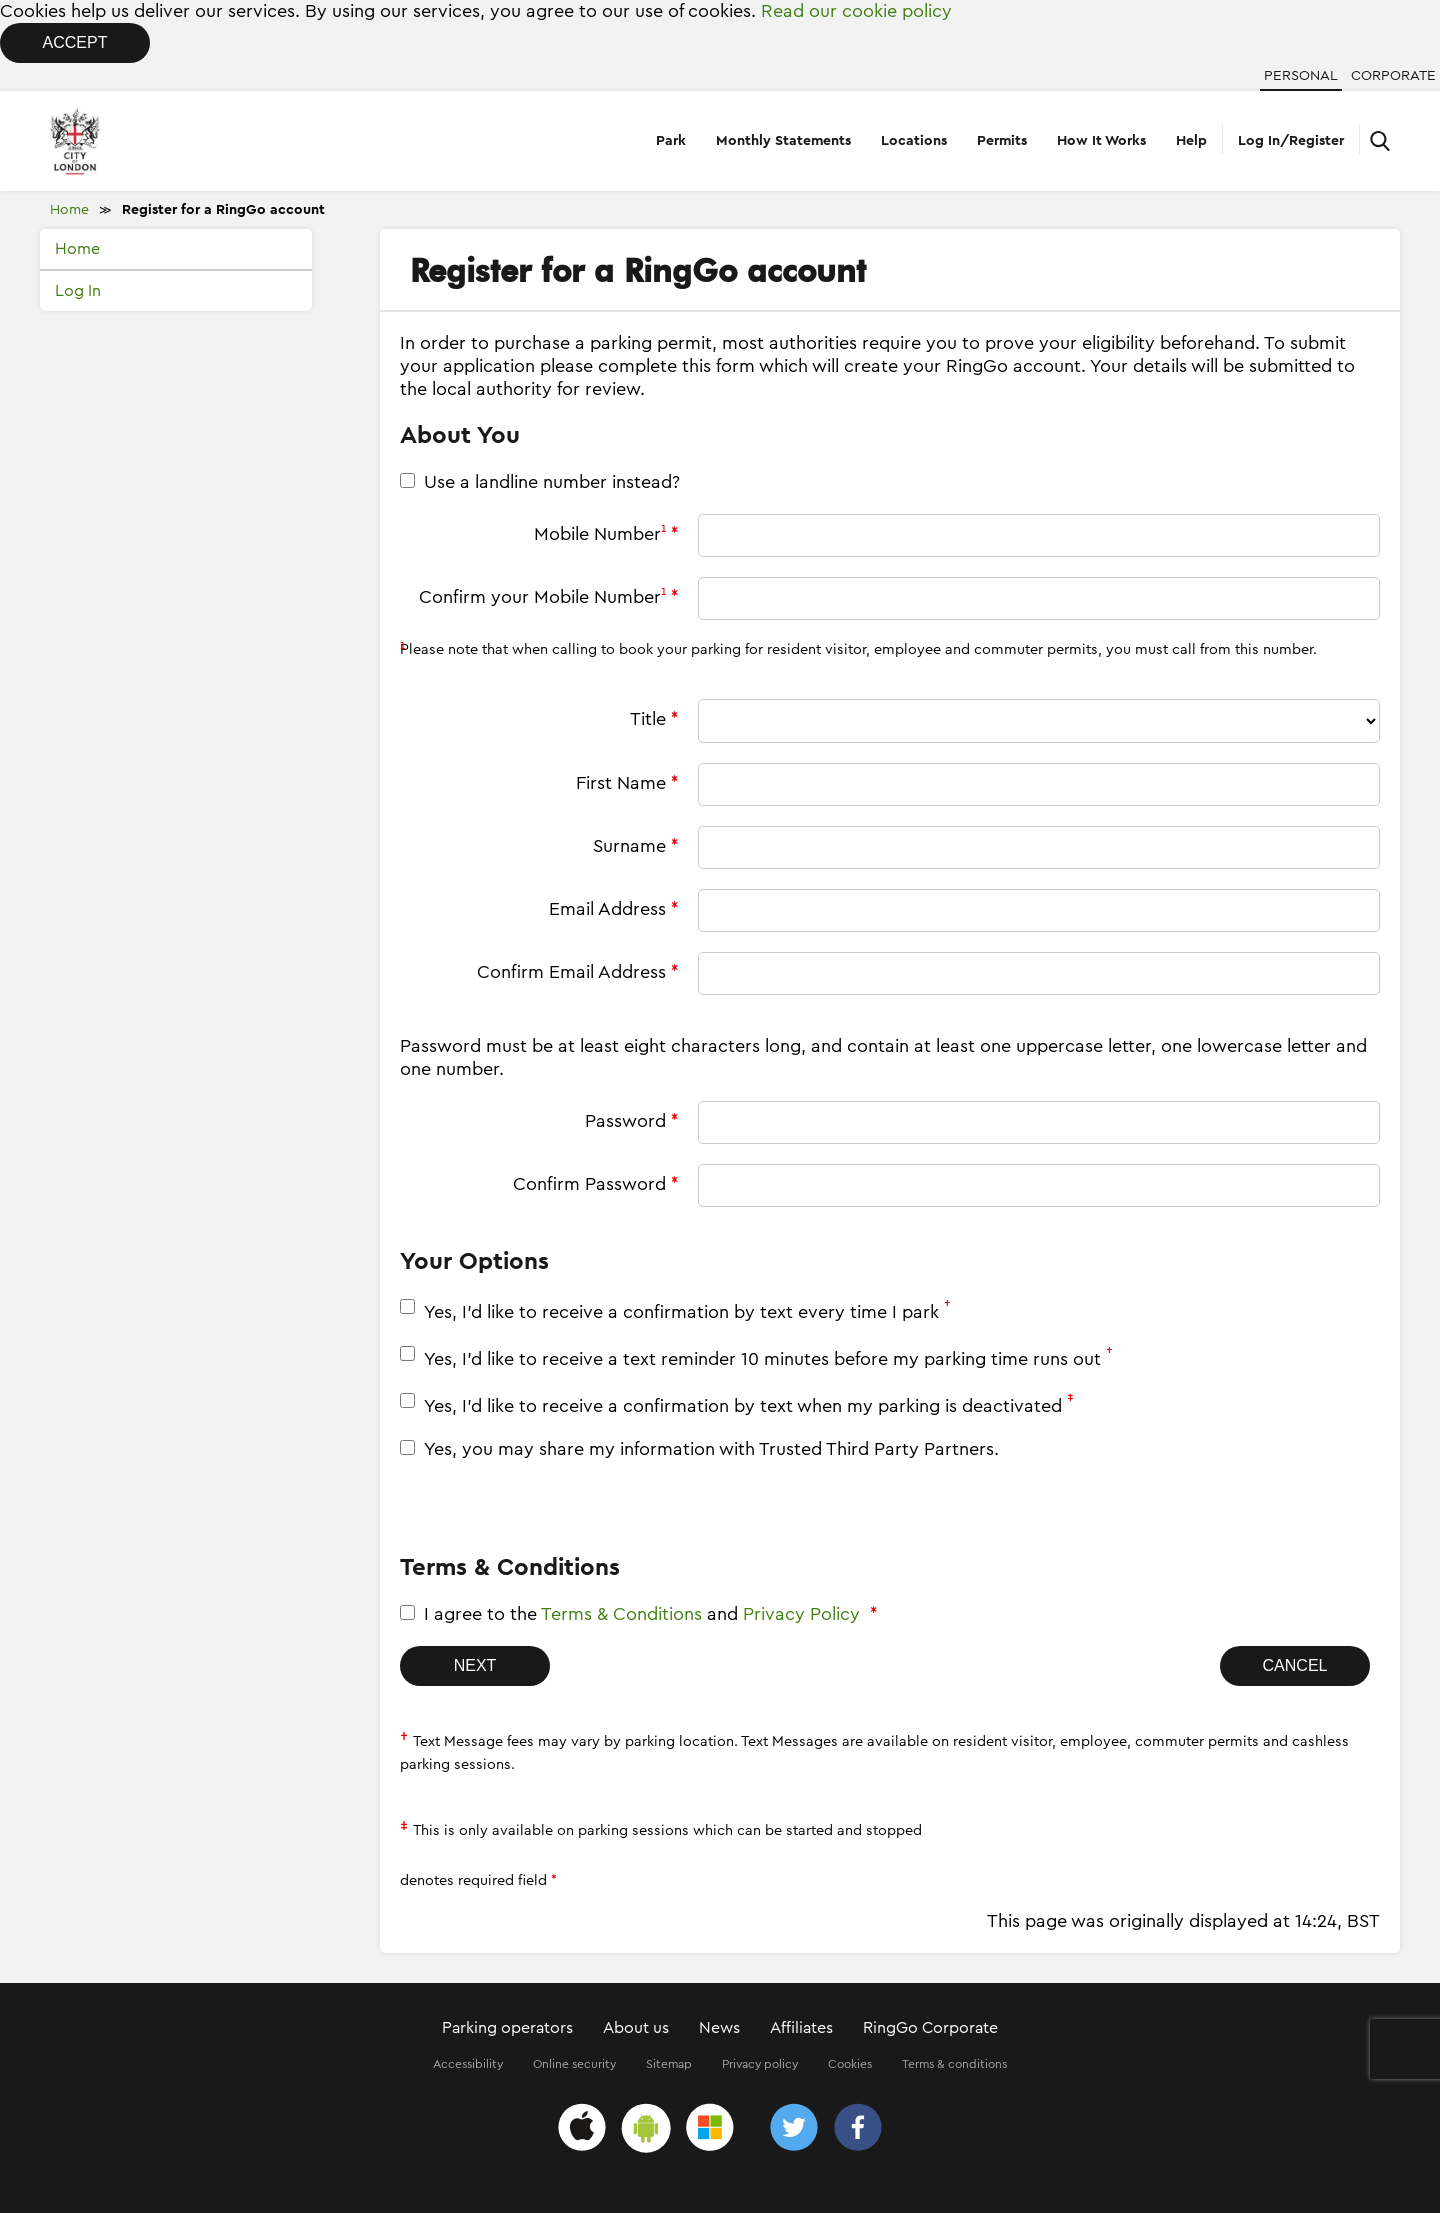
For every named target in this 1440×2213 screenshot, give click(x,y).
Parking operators (507, 2028)
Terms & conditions (954, 2064)
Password (631, 1121)
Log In (78, 291)
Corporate (1393, 76)
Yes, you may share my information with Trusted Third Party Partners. (711, 1449)
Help (1191, 141)
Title (654, 719)
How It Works (1101, 141)
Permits (1002, 141)
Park (671, 141)
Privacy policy (760, 2064)
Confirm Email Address (577, 972)
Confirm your (548, 596)
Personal (1301, 76)
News (719, 2028)
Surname (635, 846)
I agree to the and (650, 1614)
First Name (627, 783)
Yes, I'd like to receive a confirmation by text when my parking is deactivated (751, 1404)
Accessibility (468, 2064)
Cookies (850, 2064)
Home (69, 210)
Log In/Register (1291, 141)
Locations (914, 141)
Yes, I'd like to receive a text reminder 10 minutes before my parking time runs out (771, 1357)
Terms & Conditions (621, 1614)
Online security (574, 2064)
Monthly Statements (783, 141)
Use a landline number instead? (552, 482)
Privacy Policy (801, 1614)
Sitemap (669, 2064)
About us (636, 2028)
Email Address (613, 909)
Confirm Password (595, 1184)
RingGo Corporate (930, 2028)
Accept (75, 42)
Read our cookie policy (856, 11)
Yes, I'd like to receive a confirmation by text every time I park (690, 1310)
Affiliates (801, 2028)
